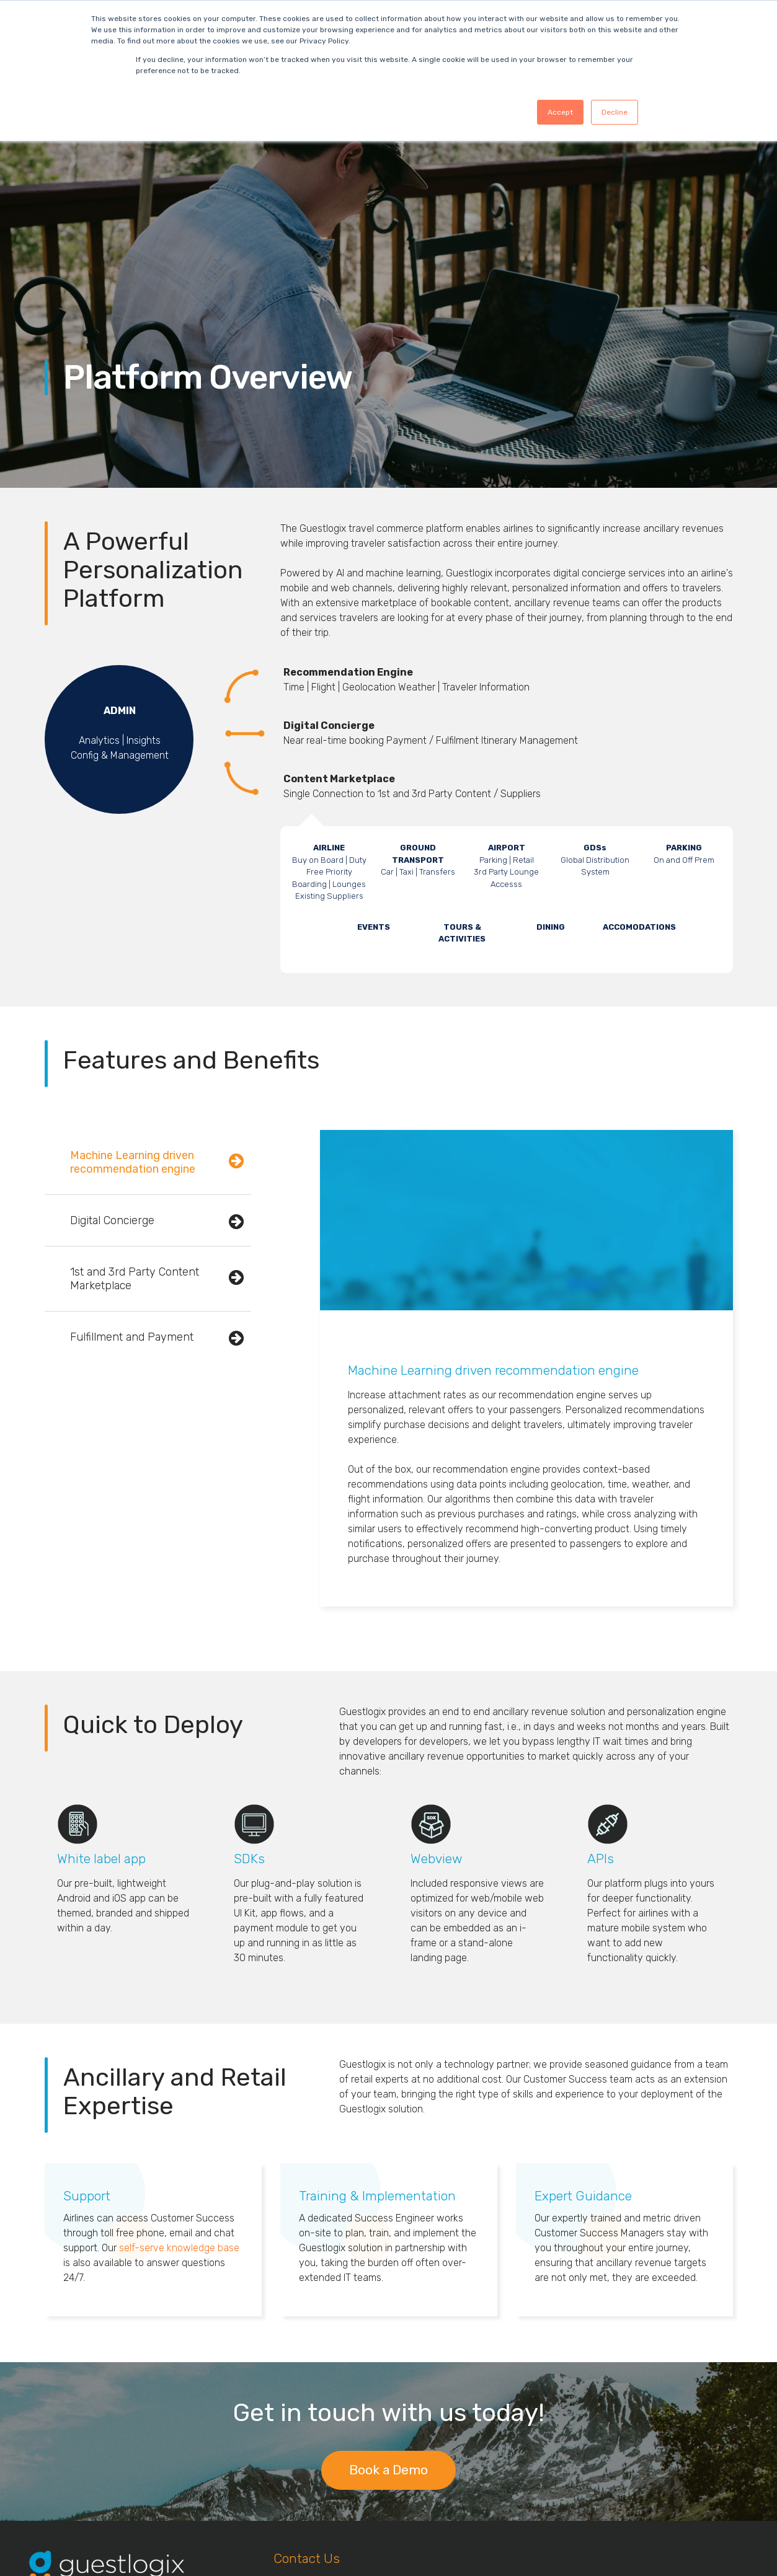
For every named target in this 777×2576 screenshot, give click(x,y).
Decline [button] (615, 112)
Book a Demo (388, 2324)
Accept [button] (560, 112)
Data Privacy (57, 2489)
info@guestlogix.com (319, 2517)
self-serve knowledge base (179, 2103)
